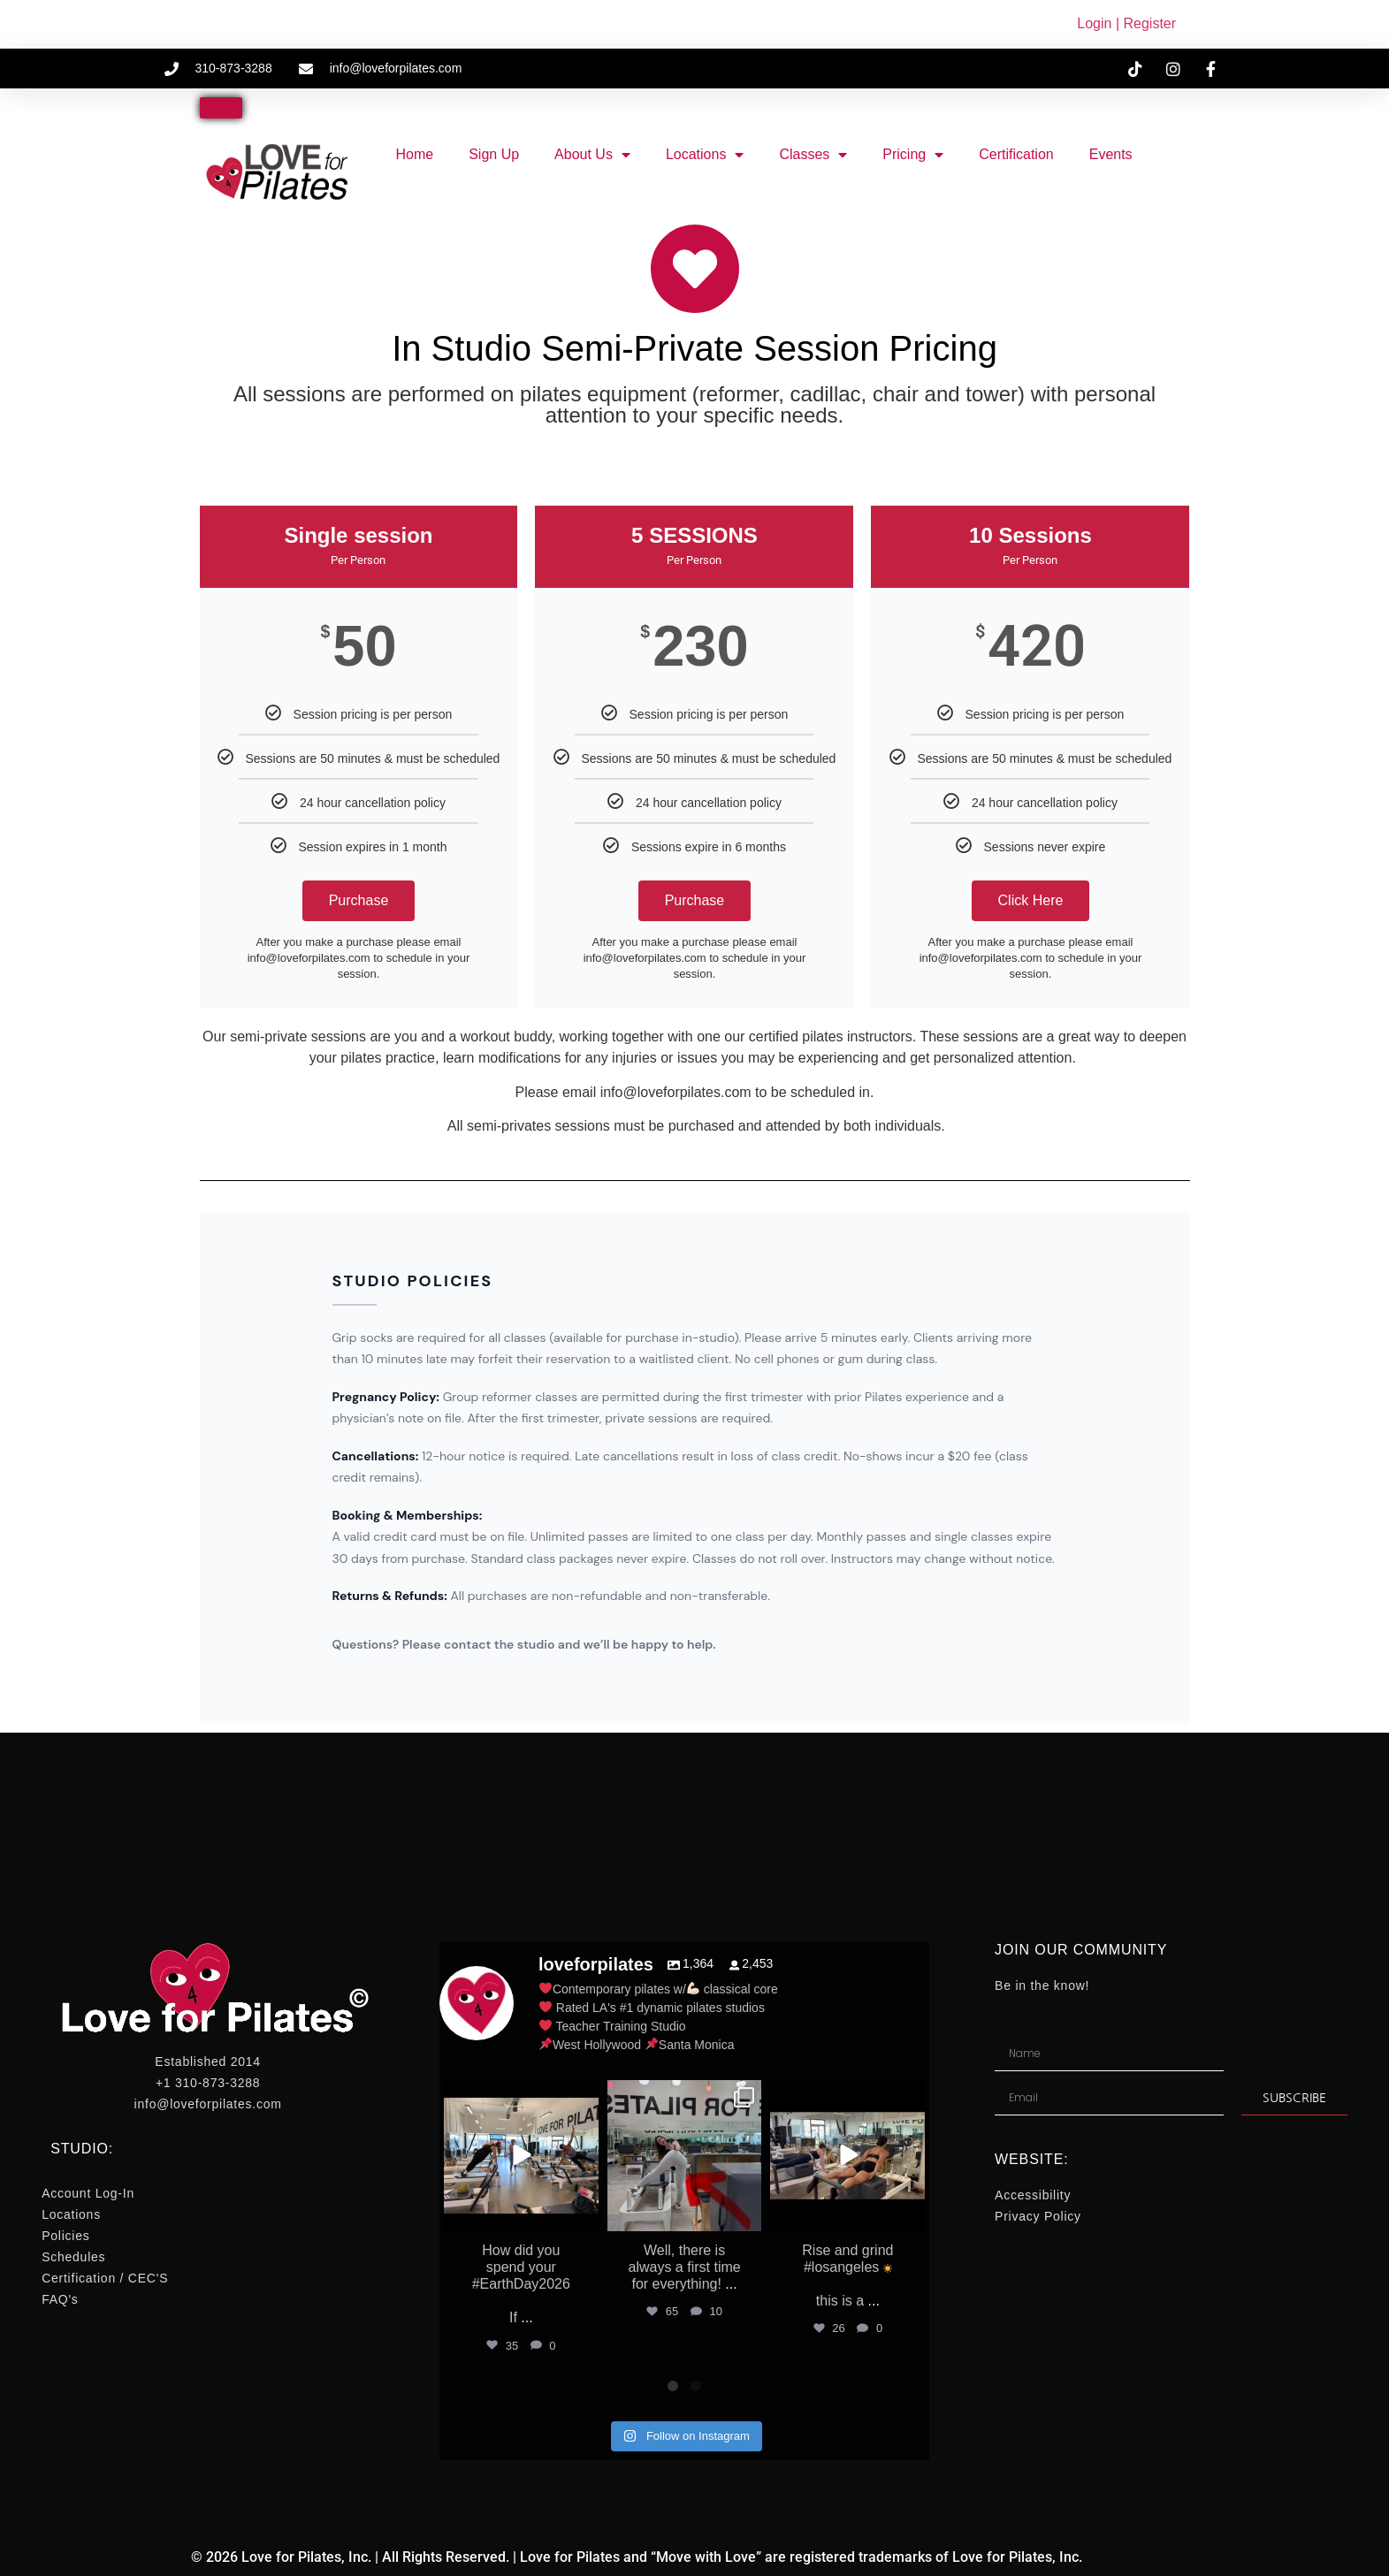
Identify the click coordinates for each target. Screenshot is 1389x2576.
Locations (705, 155)
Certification (1016, 154)
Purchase (359, 900)
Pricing (912, 155)
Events (1111, 154)
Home (414, 154)
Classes (813, 155)
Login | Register (1126, 23)
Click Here (1031, 900)
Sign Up (494, 154)
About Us (592, 155)
